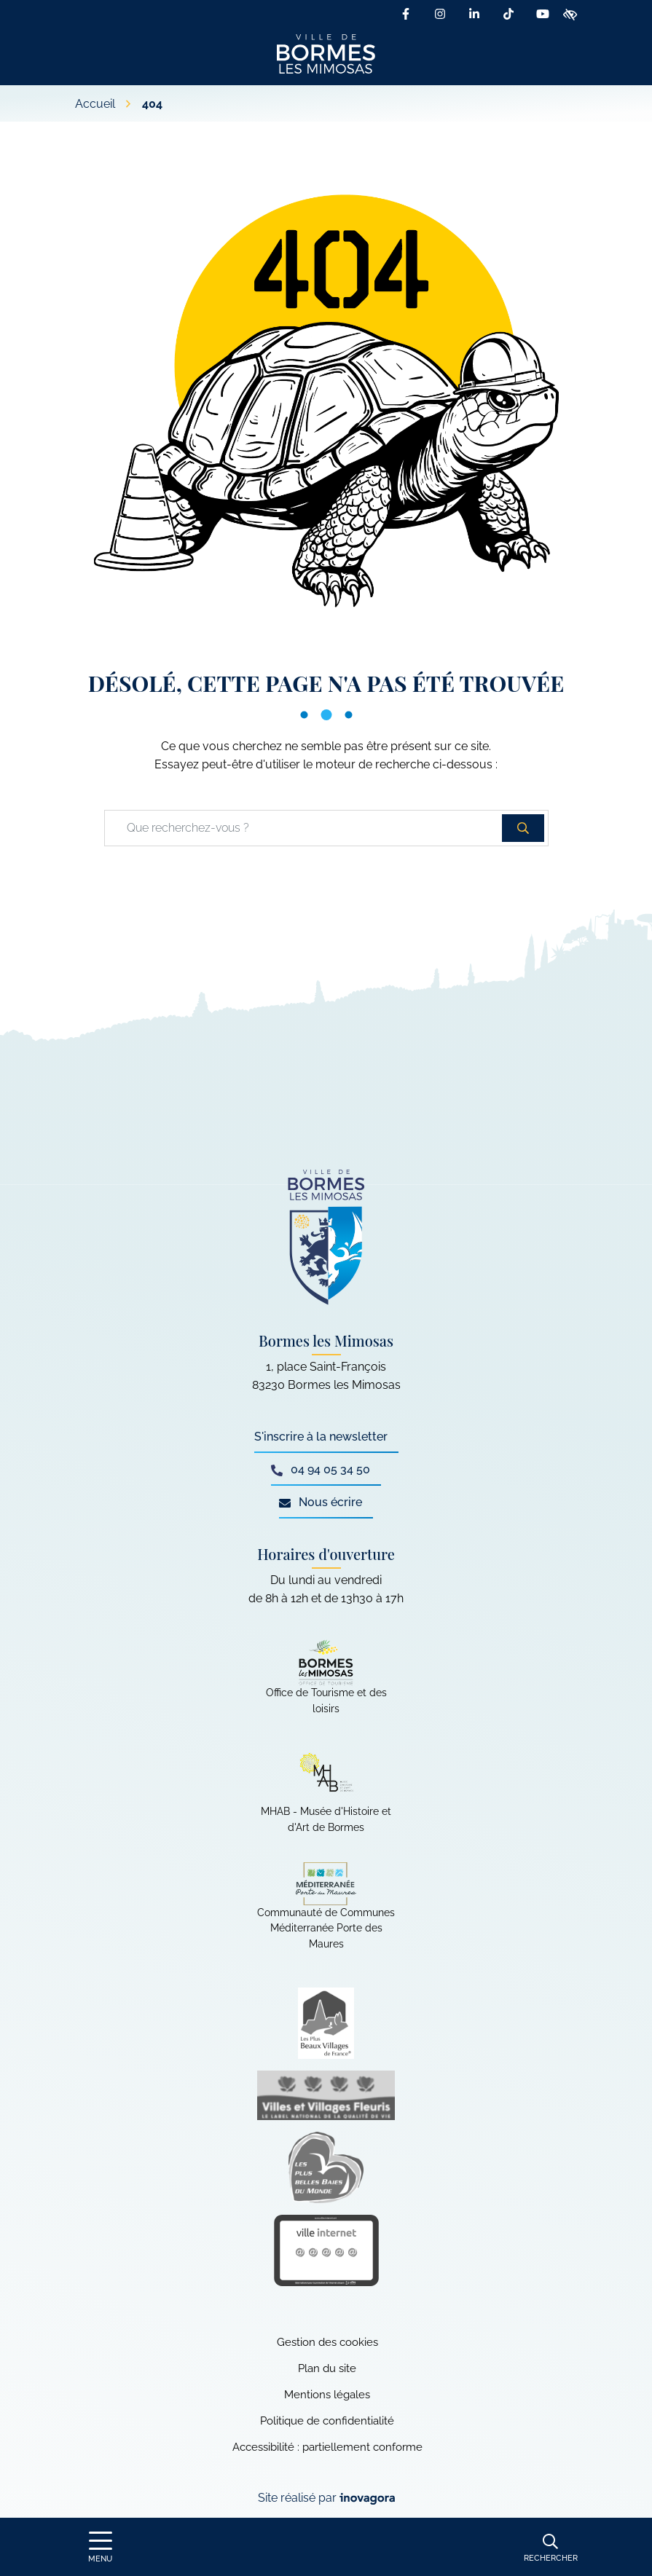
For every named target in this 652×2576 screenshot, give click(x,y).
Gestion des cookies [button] (327, 2342)
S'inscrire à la (321, 1436)
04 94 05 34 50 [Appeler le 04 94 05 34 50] (320, 1469)
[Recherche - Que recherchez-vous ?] (304, 828)
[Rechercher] (551, 2546)
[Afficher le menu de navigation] (100, 2547)
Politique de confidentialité (327, 2420)
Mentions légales (327, 2394)
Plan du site (327, 2368)
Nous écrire (320, 1502)
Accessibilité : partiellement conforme (327, 2447)
